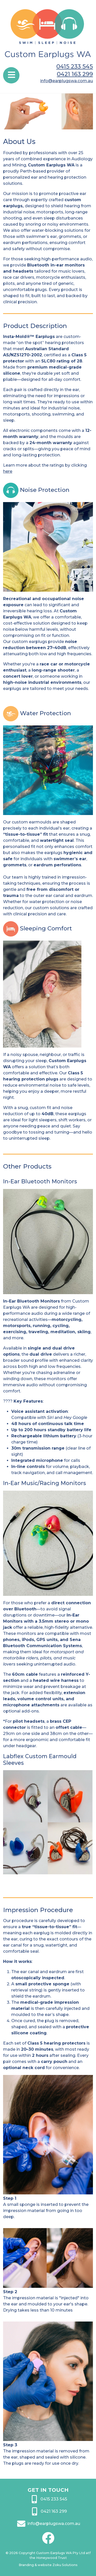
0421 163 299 (75, 74)
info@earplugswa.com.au (66, 80)
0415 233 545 (74, 66)
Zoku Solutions (65, 2565)
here (7, 471)
